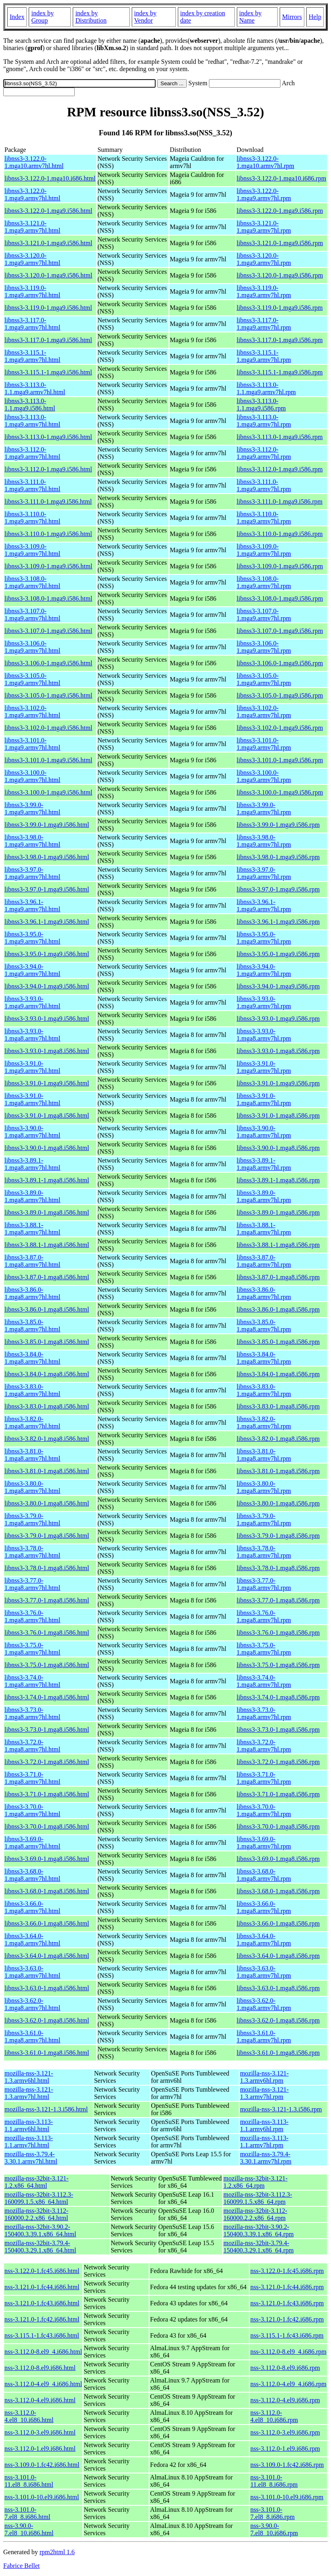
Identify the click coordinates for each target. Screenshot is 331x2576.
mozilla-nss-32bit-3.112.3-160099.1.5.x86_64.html (38, 2198)
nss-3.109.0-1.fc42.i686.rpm (287, 2464)
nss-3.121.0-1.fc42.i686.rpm (287, 2319)
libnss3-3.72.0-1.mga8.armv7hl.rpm (263, 1746)
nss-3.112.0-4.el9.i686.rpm (285, 2400)
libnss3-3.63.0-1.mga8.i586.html (46, 1988)
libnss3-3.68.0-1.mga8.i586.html (46, 1891)
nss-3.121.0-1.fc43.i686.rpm (287, 2303)
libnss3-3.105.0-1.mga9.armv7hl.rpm (263, 679)
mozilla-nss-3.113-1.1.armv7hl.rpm (264, 2141)
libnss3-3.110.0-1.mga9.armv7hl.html (32, 518)
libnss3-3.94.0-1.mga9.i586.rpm (278, 986)
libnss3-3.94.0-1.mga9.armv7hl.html (32, 970)
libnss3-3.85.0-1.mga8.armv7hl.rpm (263, 1325)
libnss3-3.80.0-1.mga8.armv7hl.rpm (263, 1487)
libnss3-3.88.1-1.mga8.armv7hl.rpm (263, 1229)
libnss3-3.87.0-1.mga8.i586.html (46, 1277)
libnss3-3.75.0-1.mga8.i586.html (46, 1664)
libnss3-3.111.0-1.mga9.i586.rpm (279, 501)
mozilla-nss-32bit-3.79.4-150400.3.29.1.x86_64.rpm (258, 2247)
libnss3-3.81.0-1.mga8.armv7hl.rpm (263, 1455)
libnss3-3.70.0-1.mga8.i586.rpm (278, 1826)
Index (17, 16)
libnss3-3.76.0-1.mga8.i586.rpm (278, 1632)
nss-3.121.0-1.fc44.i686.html (41, 2287)
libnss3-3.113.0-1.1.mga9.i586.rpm (261, 404)
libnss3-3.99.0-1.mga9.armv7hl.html (32, 808)
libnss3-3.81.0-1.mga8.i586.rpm (278, 1471)
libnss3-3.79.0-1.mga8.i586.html (46, 1535)
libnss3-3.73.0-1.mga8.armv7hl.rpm (263, 1713)
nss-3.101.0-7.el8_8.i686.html (27, 2513)
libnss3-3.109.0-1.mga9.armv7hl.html (32, 550)
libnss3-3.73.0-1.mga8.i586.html (46, 1729)
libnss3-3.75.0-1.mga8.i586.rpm (278, 1664)
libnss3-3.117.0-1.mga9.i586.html (48, 339)
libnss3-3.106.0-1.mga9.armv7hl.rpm (263, 647)
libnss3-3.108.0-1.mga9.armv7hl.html (32, 582)
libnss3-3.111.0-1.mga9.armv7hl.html (32, 485)
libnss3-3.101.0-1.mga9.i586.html (48, 760)
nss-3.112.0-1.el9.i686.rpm (285, 2448)
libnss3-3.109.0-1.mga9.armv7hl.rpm (263, 550)
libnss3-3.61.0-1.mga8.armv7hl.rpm (263, 2036)
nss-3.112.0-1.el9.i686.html (40, 2448)
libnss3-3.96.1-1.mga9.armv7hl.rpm (263, 905)
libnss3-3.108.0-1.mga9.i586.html (48, 598)
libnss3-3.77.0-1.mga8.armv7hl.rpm (263, 1584)
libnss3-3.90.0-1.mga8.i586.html (46, 1147)
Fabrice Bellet (21, 2565)
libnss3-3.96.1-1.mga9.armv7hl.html (32, 905)
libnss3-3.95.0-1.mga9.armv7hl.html (32, 938)
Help (315, 16)
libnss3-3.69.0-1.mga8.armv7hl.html (32, 1843)
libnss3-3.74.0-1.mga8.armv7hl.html (32, 1681)
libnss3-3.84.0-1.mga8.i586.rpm (278, 1374)
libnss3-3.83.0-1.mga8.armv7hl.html (32, 1390)
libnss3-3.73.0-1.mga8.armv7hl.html (32, 1713)
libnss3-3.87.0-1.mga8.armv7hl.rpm (263, 1261)
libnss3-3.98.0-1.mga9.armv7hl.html (32, 841)
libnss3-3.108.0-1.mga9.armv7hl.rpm (263, 582)
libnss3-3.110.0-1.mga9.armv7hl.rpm (263, 518)
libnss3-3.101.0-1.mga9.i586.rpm (279, 760)
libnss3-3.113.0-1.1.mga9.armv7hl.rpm (266, 388)
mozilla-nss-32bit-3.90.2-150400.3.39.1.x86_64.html (40, 2230)
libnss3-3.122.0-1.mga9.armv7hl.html (32, 194)
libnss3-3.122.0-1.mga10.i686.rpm (281, 178)
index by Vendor (145, 17)
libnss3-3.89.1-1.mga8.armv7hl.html (32, 1164)
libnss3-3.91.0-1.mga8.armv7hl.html (32, 1099)
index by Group (42, 17)
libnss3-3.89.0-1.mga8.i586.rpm (278, 1212)
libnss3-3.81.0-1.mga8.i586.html (46, 1471)
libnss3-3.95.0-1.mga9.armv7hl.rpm (263, 938)
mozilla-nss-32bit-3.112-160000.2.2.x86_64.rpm (255, 2214)
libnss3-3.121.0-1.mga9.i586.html (48, 243)
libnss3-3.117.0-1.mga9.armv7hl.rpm (263, 324)
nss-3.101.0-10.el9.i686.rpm (286, 2497)
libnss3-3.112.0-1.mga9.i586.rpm (279, 469)
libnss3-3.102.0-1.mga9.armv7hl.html (32, 711)
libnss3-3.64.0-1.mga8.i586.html (46, 1955)
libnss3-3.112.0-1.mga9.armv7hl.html (32, 453)
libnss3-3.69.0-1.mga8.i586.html (46, 1858)
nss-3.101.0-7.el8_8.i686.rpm (272, 2513)
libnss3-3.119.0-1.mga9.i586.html (48, 307)
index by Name (250, 17)
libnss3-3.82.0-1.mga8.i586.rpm (278, 1438)
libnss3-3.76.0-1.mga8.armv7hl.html (32, 1616)
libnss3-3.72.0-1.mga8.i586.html (46, 1761)
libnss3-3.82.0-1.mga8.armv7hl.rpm (263, 1422)
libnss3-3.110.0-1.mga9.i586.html (48, 533)
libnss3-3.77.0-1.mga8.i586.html (46, 1600)
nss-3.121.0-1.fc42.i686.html (41, 2319)
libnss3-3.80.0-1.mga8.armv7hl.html (32, 1487)
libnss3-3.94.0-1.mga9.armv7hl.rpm (263, 970)
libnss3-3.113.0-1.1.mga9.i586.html (29, 404)
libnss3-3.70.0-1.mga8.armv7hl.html (32, 1810)
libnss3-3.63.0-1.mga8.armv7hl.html (32, 1972)
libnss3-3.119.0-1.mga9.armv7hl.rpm (263, 291)
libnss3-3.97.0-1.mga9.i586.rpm (278, 889)
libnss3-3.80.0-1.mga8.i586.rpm (278, 1503)
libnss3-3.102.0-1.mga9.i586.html (48, 727)
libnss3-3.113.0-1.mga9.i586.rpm (279, 436)
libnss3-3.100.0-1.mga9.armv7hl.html (32, 776)
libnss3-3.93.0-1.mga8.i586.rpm (278, 1050)
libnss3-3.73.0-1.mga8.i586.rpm (278, 1729)
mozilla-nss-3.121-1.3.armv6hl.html (28, 2077)
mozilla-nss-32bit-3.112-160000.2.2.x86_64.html (36, 2214)
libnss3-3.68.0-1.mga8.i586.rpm (278, 1891)
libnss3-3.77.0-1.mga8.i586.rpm (278, 1600)
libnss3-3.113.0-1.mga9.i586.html (48, 436)
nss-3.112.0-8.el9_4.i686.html (43, 2351)
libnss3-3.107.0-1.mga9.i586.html (48, 630)
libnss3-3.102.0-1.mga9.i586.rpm (279, 727)
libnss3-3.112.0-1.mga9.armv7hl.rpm (263, 453)
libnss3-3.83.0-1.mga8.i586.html (46, 1406)
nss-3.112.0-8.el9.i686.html (40, 2367)
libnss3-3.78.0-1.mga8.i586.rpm (278, 1568)
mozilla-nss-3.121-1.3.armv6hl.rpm (264, 2077)
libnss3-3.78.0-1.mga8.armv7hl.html (32, 1552)
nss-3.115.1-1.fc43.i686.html (41, 2335)
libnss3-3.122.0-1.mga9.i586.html (48, 210)
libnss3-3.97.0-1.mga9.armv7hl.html (32, 873)
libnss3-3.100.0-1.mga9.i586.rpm (279, 792)
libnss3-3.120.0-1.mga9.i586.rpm (279, 275)
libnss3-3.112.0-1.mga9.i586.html (48, 469)
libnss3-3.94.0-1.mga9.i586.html (46, 986)
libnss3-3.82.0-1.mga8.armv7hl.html (32, 1422)
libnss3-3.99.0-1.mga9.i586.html (46, 824)
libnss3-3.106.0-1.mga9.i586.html (48, 663)
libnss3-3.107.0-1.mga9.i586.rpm (279, 630)
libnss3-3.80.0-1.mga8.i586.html (46, 1503)
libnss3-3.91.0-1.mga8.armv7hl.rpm (263, 1099)
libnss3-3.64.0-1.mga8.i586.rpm (278, 1955)
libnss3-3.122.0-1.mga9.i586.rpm (279, 210)
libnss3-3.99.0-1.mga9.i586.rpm (278, 824)
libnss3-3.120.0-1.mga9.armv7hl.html (32, 259)
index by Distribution (90, 17)
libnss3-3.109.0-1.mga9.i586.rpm (279, 566)
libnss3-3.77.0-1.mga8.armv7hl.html (32, 1584)
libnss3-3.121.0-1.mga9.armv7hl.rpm (263, 227)
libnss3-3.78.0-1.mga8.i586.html (46, 1568)
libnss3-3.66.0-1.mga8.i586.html (46, 1923)
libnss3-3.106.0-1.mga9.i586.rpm (279, 663)
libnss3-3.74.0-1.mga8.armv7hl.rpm (263, 1681)
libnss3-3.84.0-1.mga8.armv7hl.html (32, 1358)
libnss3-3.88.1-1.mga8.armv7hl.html (32, 1229)
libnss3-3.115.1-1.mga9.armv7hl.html (32, 356)
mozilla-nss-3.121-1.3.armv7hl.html (28, 2093)
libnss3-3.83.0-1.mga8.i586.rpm (278, 1406)
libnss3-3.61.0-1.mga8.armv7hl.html (32, 2036)
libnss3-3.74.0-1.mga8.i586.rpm (278, 1697)
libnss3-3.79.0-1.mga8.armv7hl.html (32, 1519)
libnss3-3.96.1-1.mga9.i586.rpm (278, 921)
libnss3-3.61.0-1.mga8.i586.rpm (278, 2052)
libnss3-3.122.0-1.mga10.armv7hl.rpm (265, 162)
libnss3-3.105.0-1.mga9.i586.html (48, 695)
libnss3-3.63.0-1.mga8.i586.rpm (278, 1988)
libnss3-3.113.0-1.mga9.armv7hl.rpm (263, 421)
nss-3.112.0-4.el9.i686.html (40, 2400)
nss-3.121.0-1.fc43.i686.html (41, 2303)
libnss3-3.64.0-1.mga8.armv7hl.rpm (263, 1940)
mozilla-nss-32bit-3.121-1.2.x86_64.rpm (255, 2182)
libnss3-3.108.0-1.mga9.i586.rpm (279, 598)
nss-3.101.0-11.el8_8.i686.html (28, 2481)
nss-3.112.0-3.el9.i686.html (40, 2432)
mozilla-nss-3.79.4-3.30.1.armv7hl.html (30, 2158)
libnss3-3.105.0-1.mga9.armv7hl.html (32, 679)
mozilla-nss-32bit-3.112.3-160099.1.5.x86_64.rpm (257, 2198)
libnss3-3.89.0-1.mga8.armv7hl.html (32, 1196)
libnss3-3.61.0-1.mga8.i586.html (46, 2052)
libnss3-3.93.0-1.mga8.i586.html (46, 1050)
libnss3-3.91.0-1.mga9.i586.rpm (278, 1083)
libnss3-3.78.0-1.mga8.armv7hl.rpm (263, 1552)
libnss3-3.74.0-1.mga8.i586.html (46, 1697)
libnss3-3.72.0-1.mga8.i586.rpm (278, 1761)
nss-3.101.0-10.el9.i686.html (41, 2497)
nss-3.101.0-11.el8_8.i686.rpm (273, 2481)
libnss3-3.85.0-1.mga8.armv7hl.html (32, 1325)
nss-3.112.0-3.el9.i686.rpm (285, 2432)
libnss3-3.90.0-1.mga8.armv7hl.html (32, 1132)
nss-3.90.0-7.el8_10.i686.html (28, 2529)
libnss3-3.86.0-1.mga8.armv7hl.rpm (263, 1293)
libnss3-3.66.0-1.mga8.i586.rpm (278, 1923)
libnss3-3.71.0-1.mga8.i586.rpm (278, 1794)
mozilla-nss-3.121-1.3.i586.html (46, 2109)
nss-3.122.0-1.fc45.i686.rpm (287, 2270)
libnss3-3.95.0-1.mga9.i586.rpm (278, 953)
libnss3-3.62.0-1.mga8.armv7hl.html (32, 2004)
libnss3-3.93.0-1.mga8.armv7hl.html (32, 1035)
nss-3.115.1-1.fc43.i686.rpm (286, 2335)
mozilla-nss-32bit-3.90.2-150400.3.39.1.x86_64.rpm (258, 2230)
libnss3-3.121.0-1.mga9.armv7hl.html (32, 227)
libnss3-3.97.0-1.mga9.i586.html (46, 889)
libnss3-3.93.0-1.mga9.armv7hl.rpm (263, 1002)
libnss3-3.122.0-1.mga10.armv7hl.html (33, 162)
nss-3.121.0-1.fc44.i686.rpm (287, 2287)
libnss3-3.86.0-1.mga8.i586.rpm (278, 1309)
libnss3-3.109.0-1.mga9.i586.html (48, 566)
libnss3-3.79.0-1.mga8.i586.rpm (278, 1535)
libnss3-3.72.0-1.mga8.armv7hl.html (32, 1746)
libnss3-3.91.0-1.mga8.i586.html (46, 1115)
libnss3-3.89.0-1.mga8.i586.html (46, 1212)
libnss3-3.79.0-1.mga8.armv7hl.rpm (263, 1519)
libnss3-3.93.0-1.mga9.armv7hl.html (32, 1002)
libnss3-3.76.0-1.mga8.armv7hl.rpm (263, 1616)
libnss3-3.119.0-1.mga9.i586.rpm (279, 307)
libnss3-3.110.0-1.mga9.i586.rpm (279, 533)
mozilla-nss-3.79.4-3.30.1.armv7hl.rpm (265, 2158)
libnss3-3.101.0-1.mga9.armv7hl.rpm (263, 744)
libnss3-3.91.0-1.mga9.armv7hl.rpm (263, 1067)
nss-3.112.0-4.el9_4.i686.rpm (288, 2383)
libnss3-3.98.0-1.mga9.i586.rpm (278, 857)
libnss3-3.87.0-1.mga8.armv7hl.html (32, 1261)
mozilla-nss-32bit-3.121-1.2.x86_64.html (36, 2182)
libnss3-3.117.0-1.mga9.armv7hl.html (32, 324)
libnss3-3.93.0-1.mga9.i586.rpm (278, 1018)
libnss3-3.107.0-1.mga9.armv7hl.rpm (263, 615)
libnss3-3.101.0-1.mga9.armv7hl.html (32, 744)
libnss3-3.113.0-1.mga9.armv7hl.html (32, 421)
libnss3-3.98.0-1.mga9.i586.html (46, 857)
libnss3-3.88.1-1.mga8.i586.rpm (278, 1244)
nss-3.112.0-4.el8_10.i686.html (28, 2416)
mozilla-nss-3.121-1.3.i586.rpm (281, 2109)
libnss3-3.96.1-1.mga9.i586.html (46, 921)
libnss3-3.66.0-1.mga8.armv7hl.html (32, 1907)
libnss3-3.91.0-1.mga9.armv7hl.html (32, 1067)
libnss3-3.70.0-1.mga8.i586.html (46, 1826)
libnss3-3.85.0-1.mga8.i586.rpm (278, 1341)
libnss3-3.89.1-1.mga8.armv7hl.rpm (263, 1164)
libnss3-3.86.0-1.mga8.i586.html (46, 1309)
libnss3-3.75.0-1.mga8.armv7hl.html (32, 1649)
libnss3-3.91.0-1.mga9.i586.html (46, 1083)
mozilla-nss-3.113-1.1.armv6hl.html (28, 2125)
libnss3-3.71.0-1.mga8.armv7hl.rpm (263, 1778)
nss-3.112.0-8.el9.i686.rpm (285, 2367)
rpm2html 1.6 (57, 2552)
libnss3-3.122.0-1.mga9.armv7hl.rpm (263, 194)
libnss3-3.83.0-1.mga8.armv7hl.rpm (263, 1390)
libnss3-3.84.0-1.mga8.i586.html (46, 1374)
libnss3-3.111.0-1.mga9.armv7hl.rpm (263, 485)
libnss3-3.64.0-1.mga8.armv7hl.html (32, 1940)
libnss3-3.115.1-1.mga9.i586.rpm (279, 372)
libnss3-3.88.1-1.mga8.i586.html (46, 1244)
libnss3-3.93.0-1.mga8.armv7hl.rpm (263, 1035)
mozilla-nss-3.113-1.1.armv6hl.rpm (264, 2125)
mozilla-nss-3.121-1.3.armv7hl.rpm (264, 2093)
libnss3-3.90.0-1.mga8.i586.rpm (278, 1147)
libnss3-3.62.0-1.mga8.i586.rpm (278, 2020)
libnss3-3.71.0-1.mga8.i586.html (46, 1794)
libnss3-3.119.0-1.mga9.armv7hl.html (32, 291)
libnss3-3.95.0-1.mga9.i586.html (46, 953)
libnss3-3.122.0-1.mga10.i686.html (49, 178)
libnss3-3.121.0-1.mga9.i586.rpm (279, 243)
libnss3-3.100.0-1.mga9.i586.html (48, 792)
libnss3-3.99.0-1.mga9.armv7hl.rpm (263, 808)
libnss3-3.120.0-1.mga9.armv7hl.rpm (263, 259)
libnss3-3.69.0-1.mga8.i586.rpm (278, 1858)
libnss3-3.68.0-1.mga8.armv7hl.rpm (263, 1875)
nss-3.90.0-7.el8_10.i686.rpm (274, 2529)
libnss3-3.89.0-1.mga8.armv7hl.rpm (263, 1196)
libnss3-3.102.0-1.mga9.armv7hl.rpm (263, 711)
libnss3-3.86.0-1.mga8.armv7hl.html (32, 1293)
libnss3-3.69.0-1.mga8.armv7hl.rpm (263, 1843)
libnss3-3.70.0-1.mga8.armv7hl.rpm (263, 1810)
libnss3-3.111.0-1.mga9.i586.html (48, 501)
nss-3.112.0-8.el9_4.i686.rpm (288, 2351)
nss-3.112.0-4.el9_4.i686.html (43, 2383)
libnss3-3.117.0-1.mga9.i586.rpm (279, 339)
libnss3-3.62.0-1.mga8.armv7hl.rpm (263, 2004)
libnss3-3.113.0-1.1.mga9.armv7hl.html (34, 388)
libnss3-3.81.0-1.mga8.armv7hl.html (32, 1455)
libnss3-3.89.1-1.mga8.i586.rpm (278, 1180)
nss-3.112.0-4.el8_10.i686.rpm (274, 2416)
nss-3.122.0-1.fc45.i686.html (41, 2270)
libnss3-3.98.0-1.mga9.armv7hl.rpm (263, 841)
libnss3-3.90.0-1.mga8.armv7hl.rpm (263, 1132)
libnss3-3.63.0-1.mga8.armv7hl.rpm (263, 1972)
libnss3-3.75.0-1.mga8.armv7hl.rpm (263, 1649)
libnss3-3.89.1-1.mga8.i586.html (46, 1180)
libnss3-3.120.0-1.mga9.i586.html (48, 275)
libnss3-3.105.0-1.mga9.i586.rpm (279, 695)
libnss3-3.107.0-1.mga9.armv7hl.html (32, 615)
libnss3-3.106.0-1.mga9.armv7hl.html (32, 647)
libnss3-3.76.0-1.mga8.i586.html (46, 1632)
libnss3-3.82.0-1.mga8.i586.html (46, 1438)
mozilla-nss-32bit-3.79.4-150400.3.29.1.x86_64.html (40, 2247)
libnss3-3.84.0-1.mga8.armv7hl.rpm (263, 1358)
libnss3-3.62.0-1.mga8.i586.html (46, 2020)
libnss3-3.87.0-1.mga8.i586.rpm (278, 1277)
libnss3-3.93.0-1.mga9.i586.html (46, 1018)
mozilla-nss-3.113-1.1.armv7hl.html (28, 2141)
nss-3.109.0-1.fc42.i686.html (41, 2464)
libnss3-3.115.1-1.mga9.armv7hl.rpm (263, 356)
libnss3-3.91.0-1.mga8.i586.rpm (278, 1115)
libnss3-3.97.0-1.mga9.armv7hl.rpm (263, 873)
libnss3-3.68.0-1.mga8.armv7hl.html (32, 1875)
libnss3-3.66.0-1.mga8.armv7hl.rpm (263, 1907)
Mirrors (292, 16)
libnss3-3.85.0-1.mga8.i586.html (46, 1341)
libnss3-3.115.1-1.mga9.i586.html (48, 372)
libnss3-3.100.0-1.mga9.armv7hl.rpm (263, 776)
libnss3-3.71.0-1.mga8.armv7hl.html (32, 1778)
